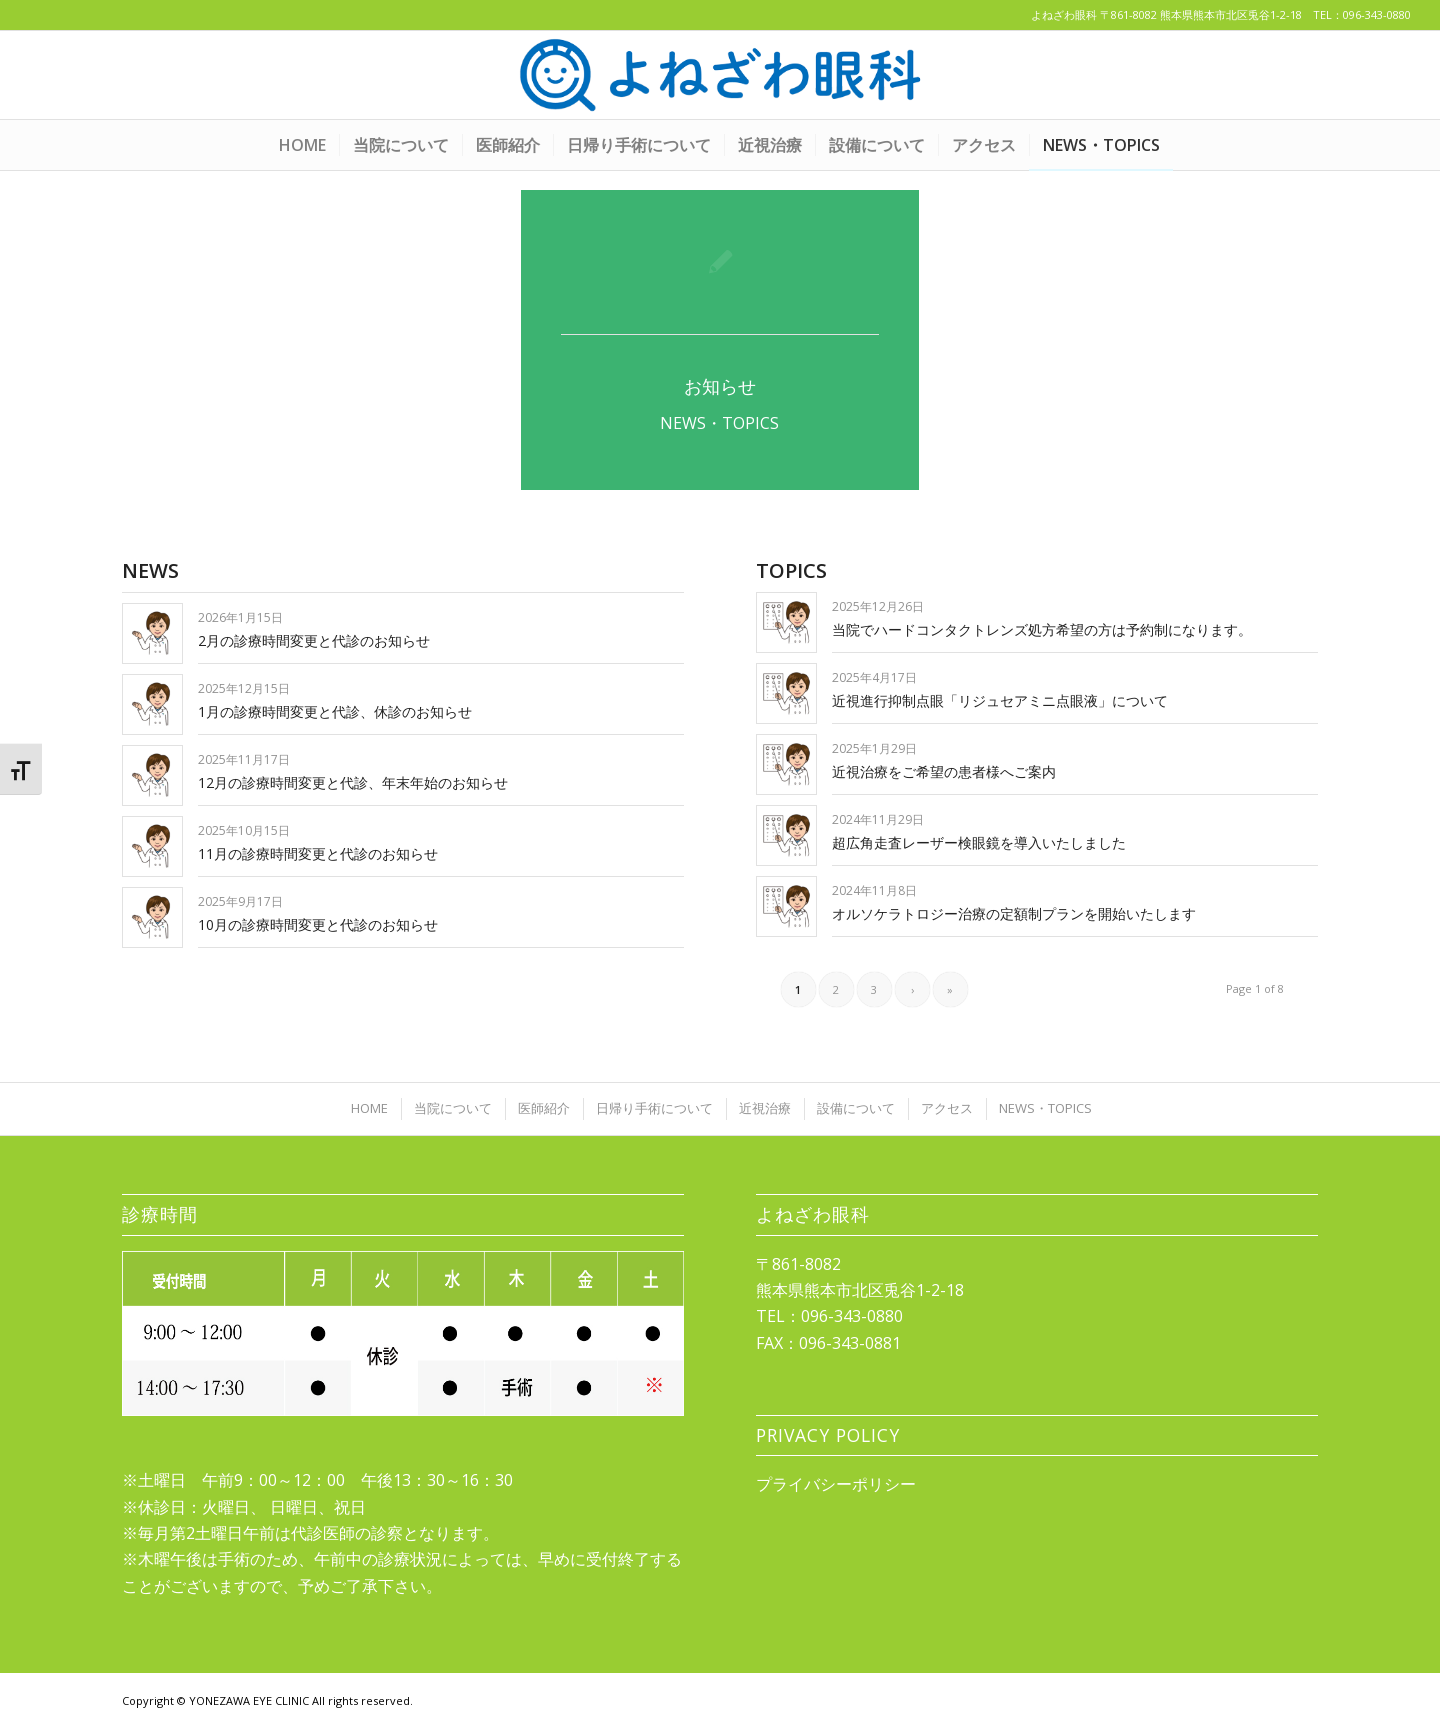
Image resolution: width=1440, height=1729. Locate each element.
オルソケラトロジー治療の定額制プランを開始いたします (1014, 913)
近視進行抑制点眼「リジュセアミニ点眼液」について (1000, 700)
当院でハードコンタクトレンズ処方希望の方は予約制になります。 (1042, 629)
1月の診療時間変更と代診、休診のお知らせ (335, 711)
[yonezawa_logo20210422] (720, 75)
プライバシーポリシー (836, 1484)
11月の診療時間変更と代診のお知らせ (318, 853)
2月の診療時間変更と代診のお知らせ (314, 640)
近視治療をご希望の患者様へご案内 (944, 771)
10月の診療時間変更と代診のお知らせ (318, 924)
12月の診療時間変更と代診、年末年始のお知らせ (353, 782)
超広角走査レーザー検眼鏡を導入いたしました (979, 842)
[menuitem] (302, 145)
